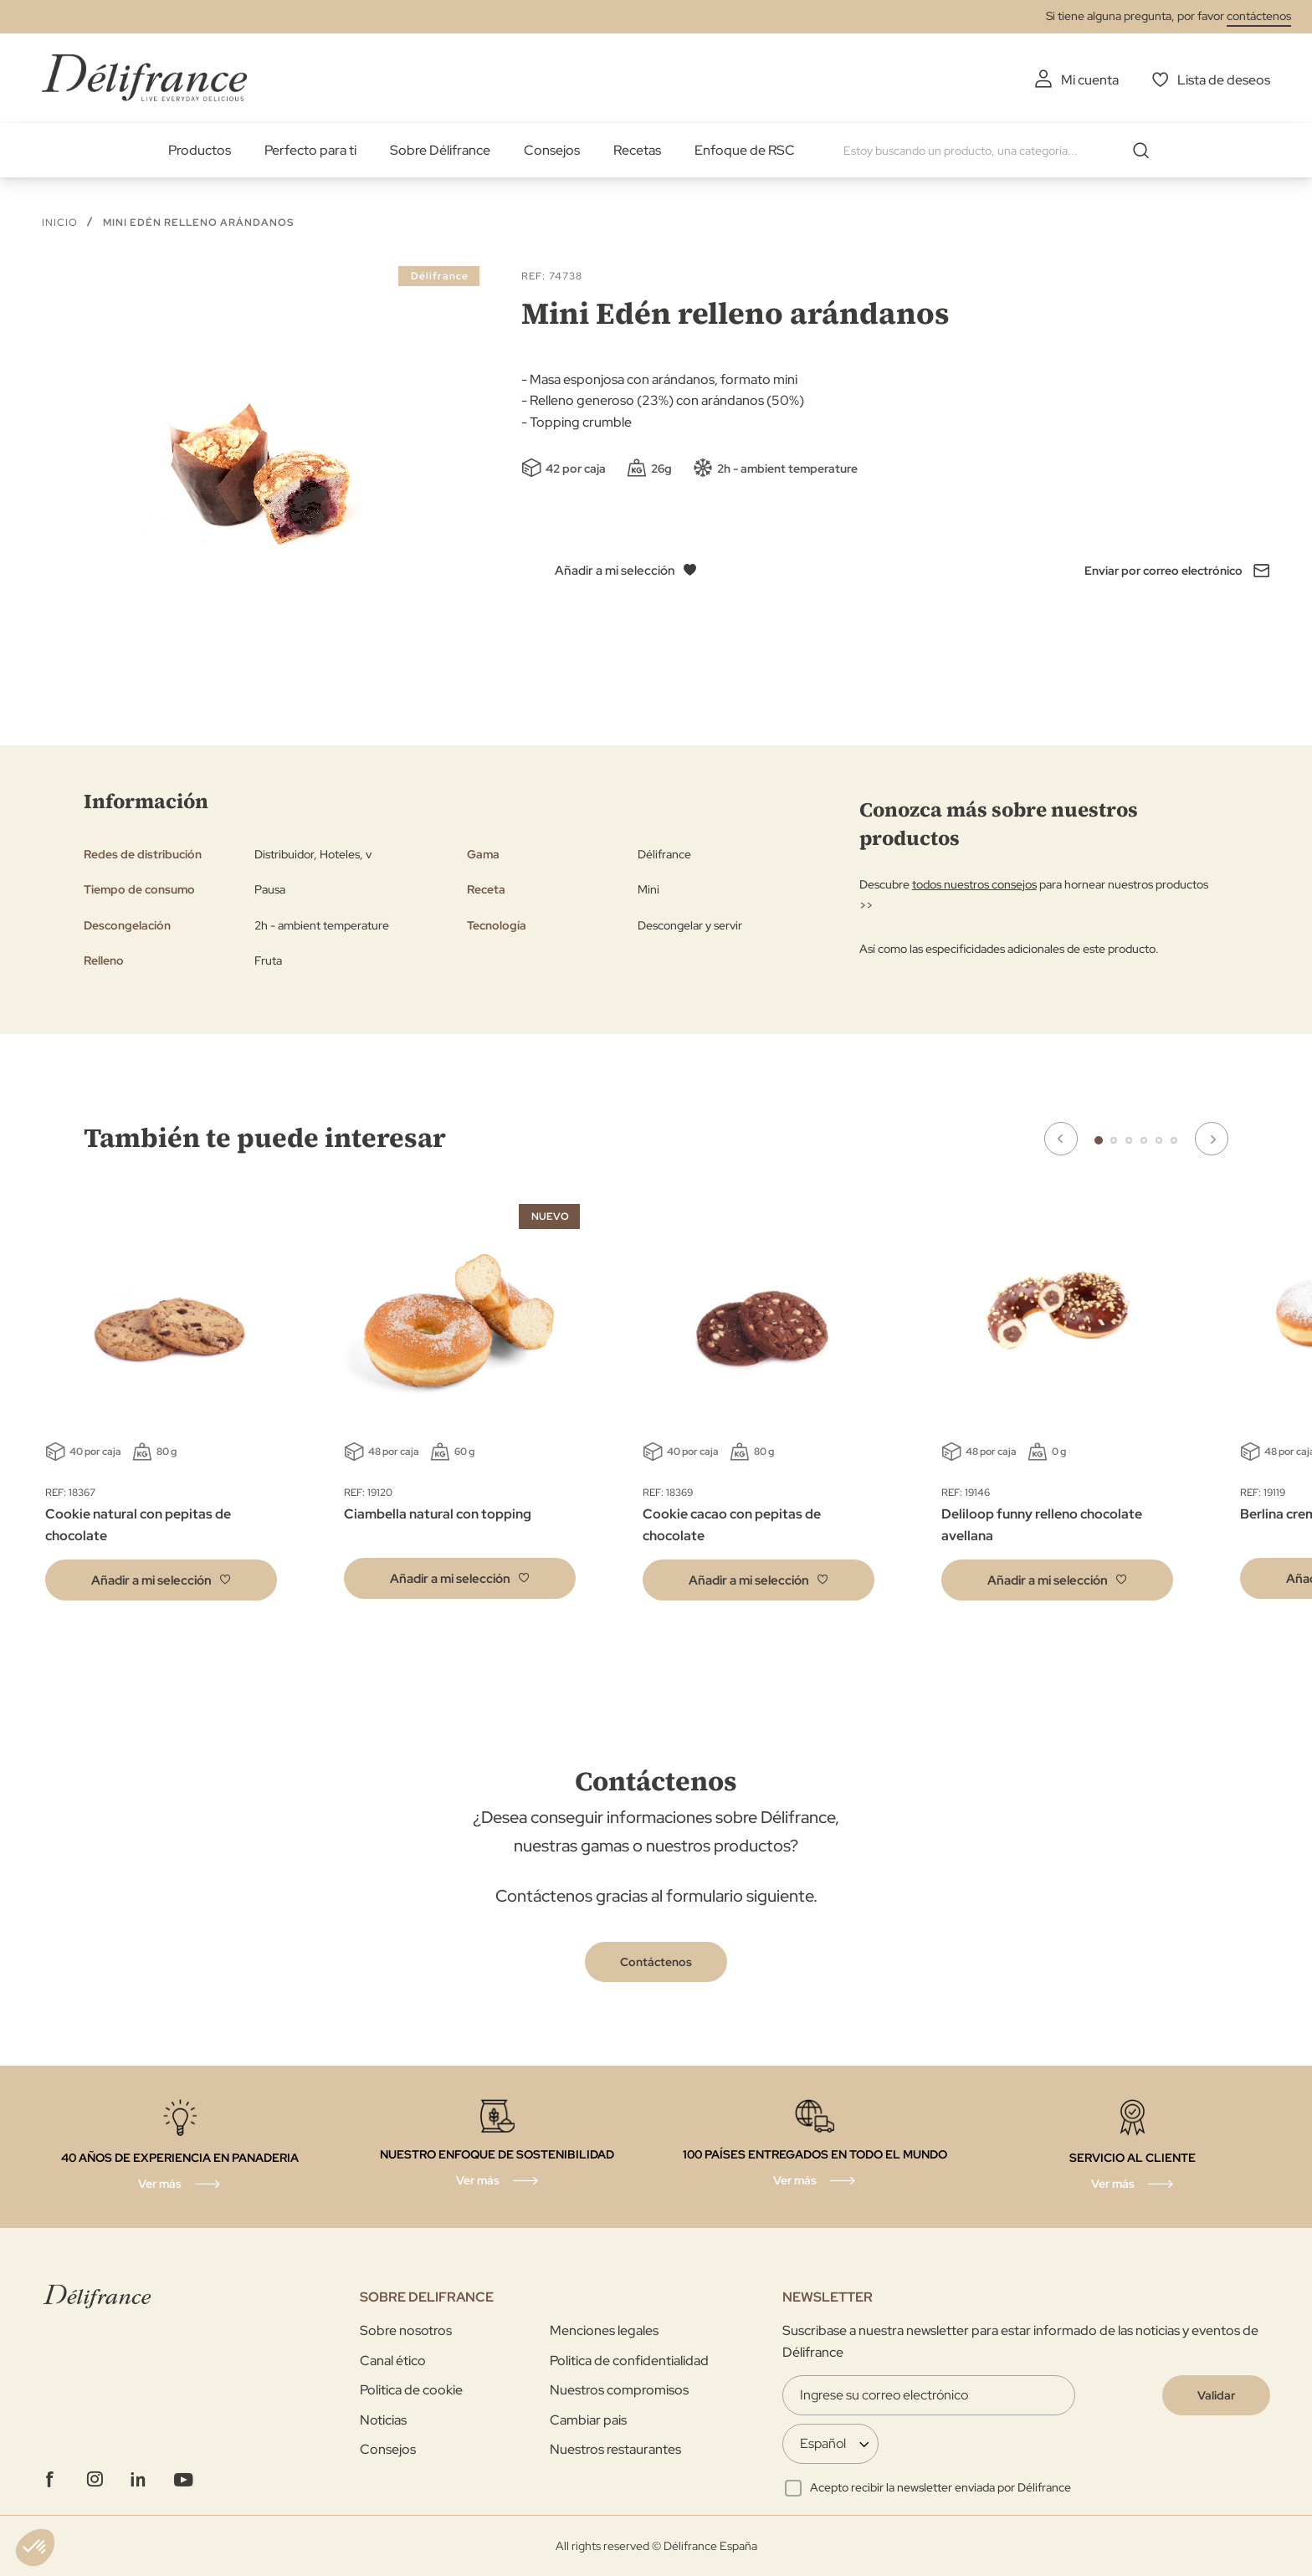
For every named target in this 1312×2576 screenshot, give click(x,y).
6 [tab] (1174, 1140)
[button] (161, 1579)
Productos (199, 150)
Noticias (383, 2420)
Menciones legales (604, 2330)
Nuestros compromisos (619, 2390)
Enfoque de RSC (744, 150)
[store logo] (144, 77)
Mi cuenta (1090, 80)
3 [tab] (1128, 1140)
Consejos (552, 150)
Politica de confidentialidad (629, 2360)
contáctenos (1259, 15)
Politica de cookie (411, 2390)
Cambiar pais (588, 2420)
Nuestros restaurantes (615, 2449)
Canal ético (393, 2360)
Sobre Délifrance (440, 150)
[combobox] (1002, 151)
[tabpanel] (460, 1405)
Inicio (60, 222)
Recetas (637, 150)
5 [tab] (1159, 1140)
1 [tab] (1098, 1140)
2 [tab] (1113, 1140)
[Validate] (1216, 2395)
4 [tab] (1143, 1140)
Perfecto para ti (310, 150)
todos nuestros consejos (974, 884)
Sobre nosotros (406, 2330)
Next (1211, 1138)
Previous (1061, 1138)
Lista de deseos (1223, 80)
